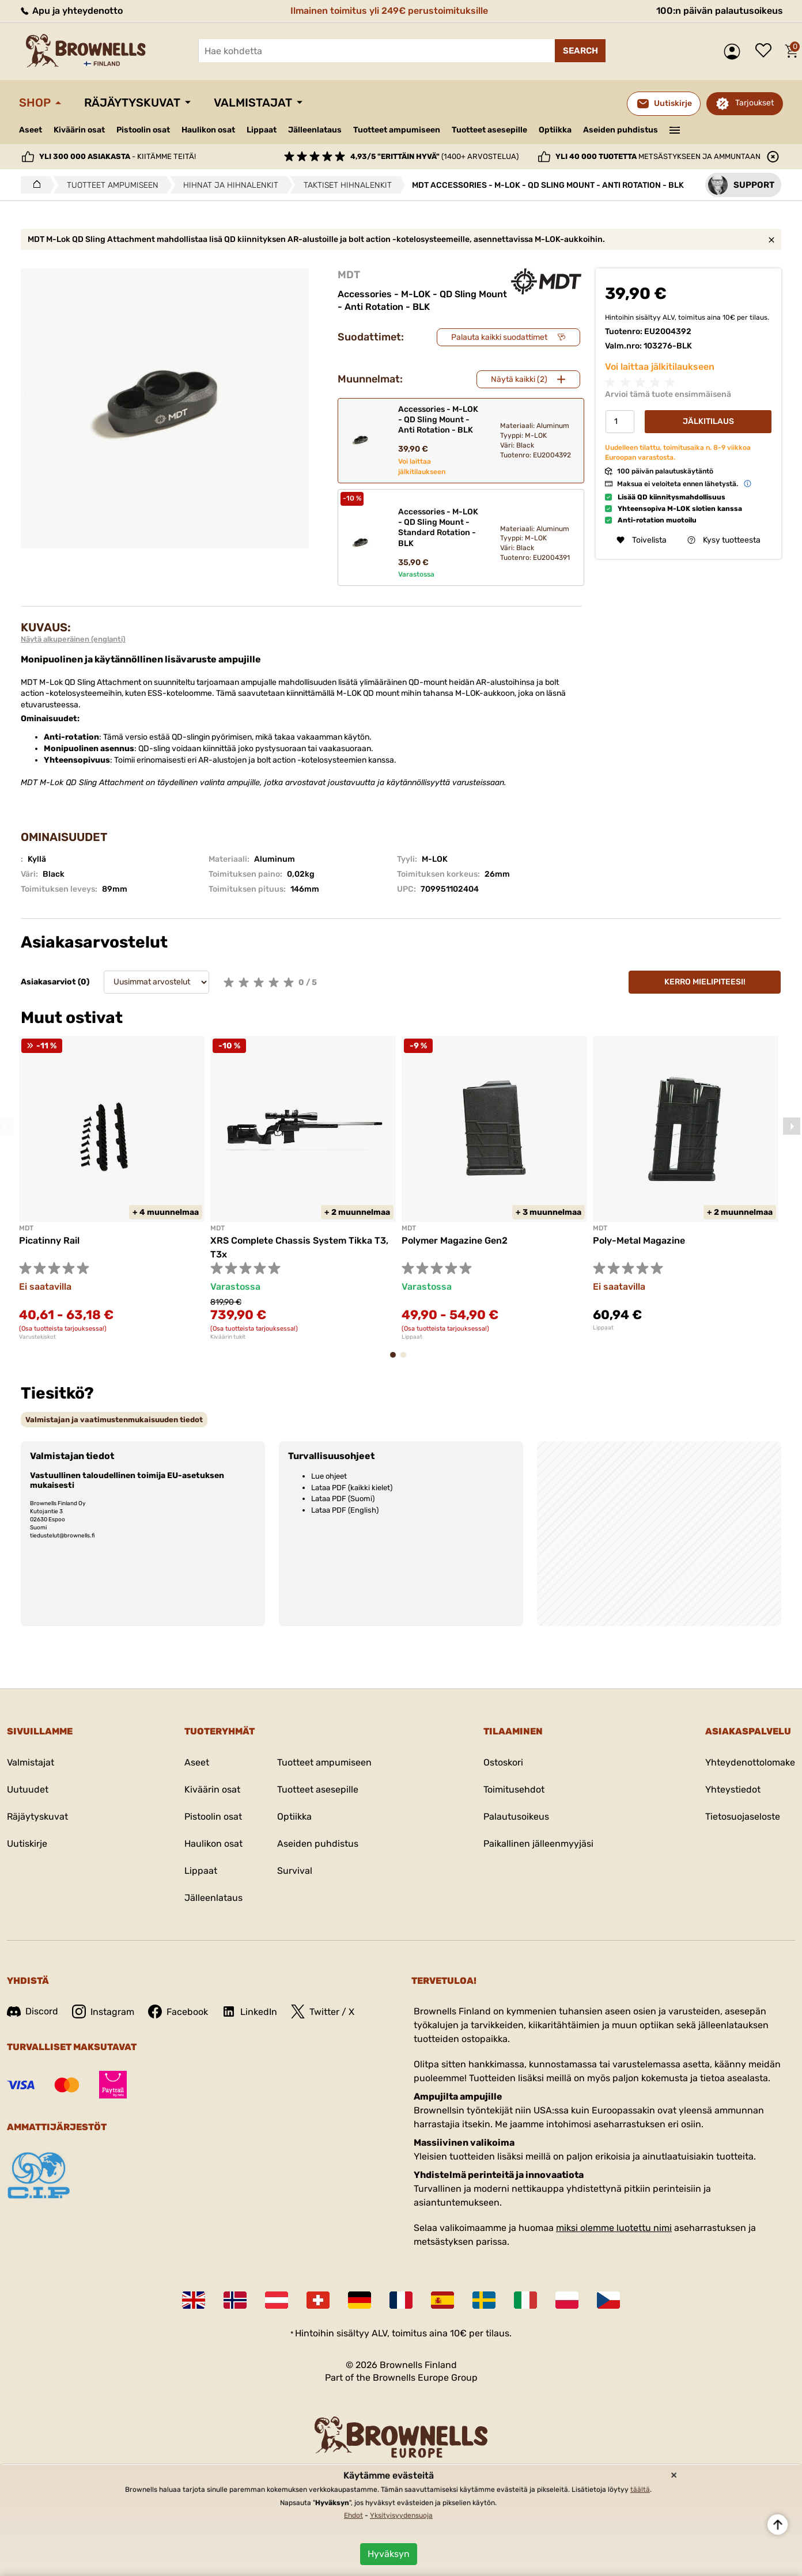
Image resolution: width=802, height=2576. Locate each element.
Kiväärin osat (79, 130)
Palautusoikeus (516, 1816)
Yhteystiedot (733, 1789)
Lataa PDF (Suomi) (342, 1498)
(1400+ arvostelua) (434, 156)
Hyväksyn (389, 2553)
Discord (32, 2011)
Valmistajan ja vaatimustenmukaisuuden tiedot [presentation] (114, 1419)
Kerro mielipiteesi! (705, 982)
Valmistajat (253, 102)
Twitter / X (322, 2011)
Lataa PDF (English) (345, 1510)
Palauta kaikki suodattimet (499, 337)
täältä (640, 2490)
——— (675, 129)
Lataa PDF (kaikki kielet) (351, 1487)
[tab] (114, 1419)
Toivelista (766, 51)
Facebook (178, 2011)
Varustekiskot (37, 1337)
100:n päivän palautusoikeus (719, 10)
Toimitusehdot (513, 1789)
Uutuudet (27, 1789)
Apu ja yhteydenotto (71, 10)
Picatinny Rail (49, 1240)
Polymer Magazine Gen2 (455, 1240)
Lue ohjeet (329, 1476)
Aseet (30, 130)
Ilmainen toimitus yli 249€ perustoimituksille (389, 10)
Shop (35, 102)
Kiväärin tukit (227, 1337)
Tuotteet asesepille (489, 130)
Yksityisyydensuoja (401, 2515)
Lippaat (262, 130)
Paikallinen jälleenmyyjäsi (538, 1843)
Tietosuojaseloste (742, 1816)
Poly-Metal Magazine (639, 1240)
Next (791, 1126)
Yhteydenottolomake (750, 1762)
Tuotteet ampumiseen (396, 130)
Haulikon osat (208, 130)
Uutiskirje (27, 1843)
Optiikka (555, 130)
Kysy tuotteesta (724, 540)
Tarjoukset (754, 103)
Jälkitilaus (708, 421)
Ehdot (353, 2515)
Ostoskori (503, 1762)
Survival (294, 1870)
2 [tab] (406, 1360)
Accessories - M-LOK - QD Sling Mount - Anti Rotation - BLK (438, 419)
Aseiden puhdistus (620, 130)
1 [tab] (396, 1360)
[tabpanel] (111, 1188)
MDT (349, 274)
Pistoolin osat (143, 130)
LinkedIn (249, 2011)
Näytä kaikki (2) (519, 379)
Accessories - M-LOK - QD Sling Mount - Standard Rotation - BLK (438, 527)
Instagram (103, 2011)
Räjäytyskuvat (132, 102)
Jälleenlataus (315, 130)
